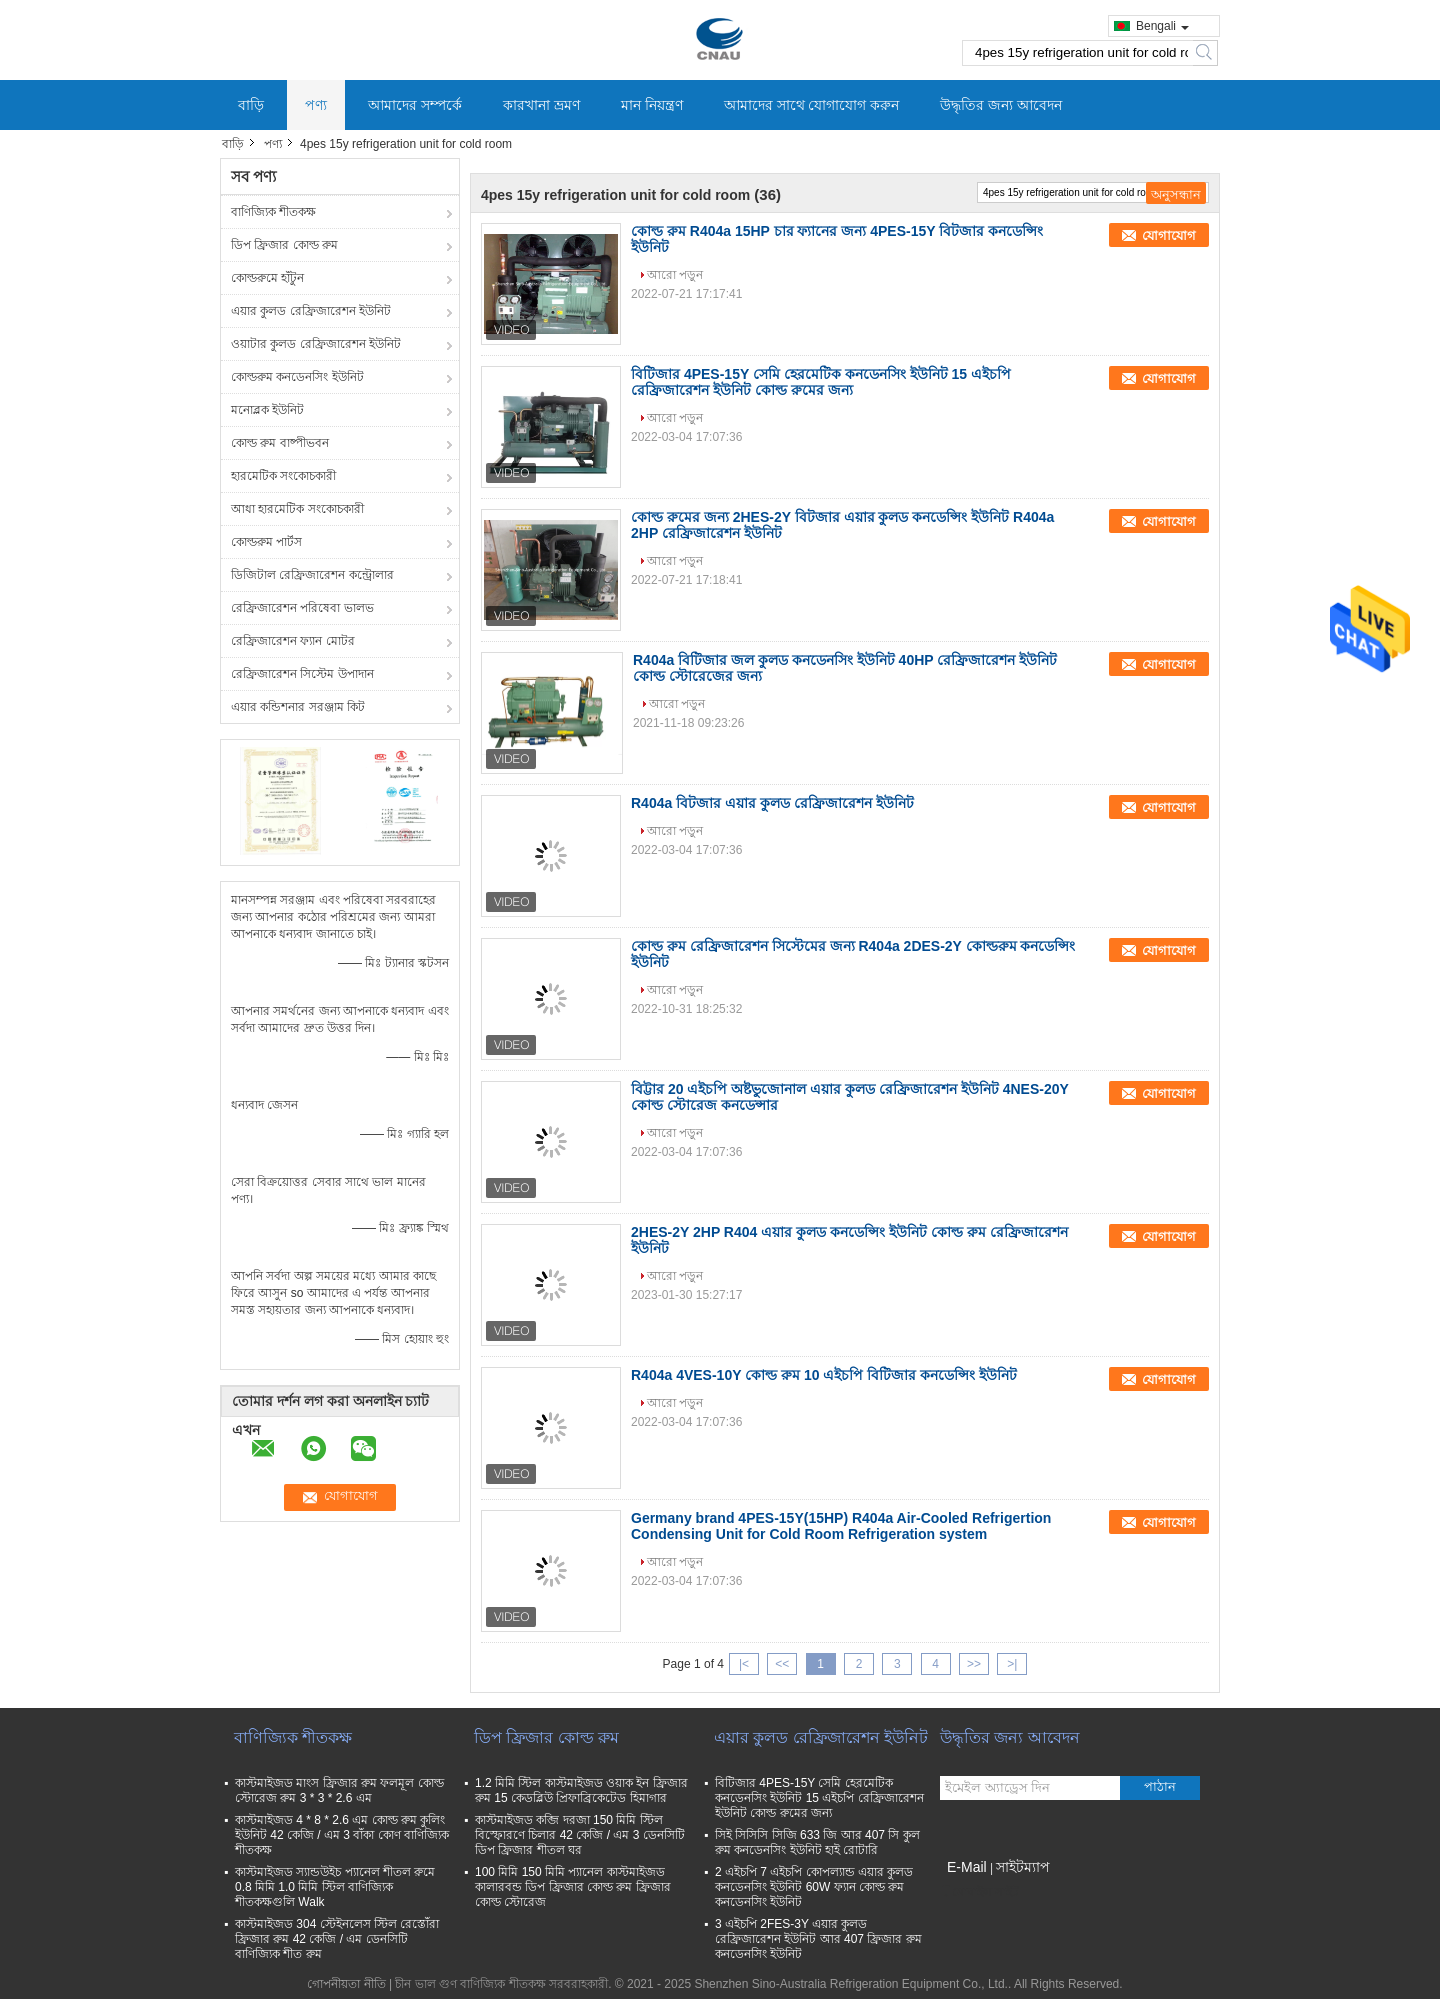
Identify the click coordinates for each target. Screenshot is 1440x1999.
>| (1012, 1664)
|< (744, 1664)
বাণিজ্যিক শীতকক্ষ (273, 212)
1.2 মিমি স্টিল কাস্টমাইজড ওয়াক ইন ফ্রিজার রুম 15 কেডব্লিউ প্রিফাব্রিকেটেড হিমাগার (581, 1790)
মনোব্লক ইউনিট (267, 410)
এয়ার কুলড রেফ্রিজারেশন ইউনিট (311, 311)
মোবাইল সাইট (979, 1892)
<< (782, 1664)
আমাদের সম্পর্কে (415, 105)
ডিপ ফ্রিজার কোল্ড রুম (284, 245)
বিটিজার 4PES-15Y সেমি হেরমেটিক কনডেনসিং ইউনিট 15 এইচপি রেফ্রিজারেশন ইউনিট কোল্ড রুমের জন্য (821, 382)
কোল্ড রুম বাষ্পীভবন (280, 443)
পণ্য (316, 105)
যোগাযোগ (1169, 235)
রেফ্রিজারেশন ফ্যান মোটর (293, 641)
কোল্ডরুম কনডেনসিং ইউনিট (297, 377)
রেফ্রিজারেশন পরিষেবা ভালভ (302, 608)
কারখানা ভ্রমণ (541, 105)
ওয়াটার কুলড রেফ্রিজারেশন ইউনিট (316, 344)
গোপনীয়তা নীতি (346, 1984)
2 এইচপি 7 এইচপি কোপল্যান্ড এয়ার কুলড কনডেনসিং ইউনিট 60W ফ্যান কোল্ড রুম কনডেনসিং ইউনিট (814, 1887)
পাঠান (1160, 1786)
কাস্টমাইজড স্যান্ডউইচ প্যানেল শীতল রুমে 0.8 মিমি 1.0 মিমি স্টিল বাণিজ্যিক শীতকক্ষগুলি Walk (335, 1887)
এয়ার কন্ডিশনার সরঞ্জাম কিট (298, 707)
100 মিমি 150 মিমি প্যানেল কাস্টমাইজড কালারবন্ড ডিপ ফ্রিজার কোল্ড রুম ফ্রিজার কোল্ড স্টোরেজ (573, 1887)
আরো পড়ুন (675, 275)
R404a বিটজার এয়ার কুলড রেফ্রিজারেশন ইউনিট (772, 803)
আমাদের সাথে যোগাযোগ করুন (812, 105)
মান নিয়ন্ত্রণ (652, 105)
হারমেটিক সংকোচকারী (283, 476)
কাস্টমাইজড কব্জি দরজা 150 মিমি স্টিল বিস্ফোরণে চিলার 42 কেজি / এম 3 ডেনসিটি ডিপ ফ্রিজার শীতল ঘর (580, 1835)
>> (974, 1664)
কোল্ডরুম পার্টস (266, 542)
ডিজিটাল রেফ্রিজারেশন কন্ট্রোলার (312, 575)
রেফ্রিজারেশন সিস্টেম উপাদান (302, 674)
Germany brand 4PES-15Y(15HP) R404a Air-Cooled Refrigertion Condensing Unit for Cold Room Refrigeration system (841, 1526)
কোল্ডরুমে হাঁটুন (267, 278)
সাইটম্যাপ (1023, 1867)
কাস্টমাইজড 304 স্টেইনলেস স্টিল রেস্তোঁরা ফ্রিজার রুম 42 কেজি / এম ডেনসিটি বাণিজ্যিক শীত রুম (337, 1939)
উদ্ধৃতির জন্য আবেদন (1001, 105)
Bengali (1162, 26)
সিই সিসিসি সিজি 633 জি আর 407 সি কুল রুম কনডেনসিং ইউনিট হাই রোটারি (817, 1842)
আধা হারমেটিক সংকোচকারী (297, 509)
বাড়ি (251, 105)
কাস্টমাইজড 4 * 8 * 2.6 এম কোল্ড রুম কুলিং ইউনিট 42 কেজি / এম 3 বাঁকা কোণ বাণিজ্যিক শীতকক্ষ (342, 1835)
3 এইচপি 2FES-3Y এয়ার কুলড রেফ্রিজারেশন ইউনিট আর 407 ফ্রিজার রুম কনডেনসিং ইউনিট (818, 1939)
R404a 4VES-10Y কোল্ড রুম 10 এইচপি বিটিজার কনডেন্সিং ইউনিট (824, 1375)
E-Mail (967, 1867)
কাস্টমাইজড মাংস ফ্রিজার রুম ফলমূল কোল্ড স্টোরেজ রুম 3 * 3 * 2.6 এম (339, 1790)
